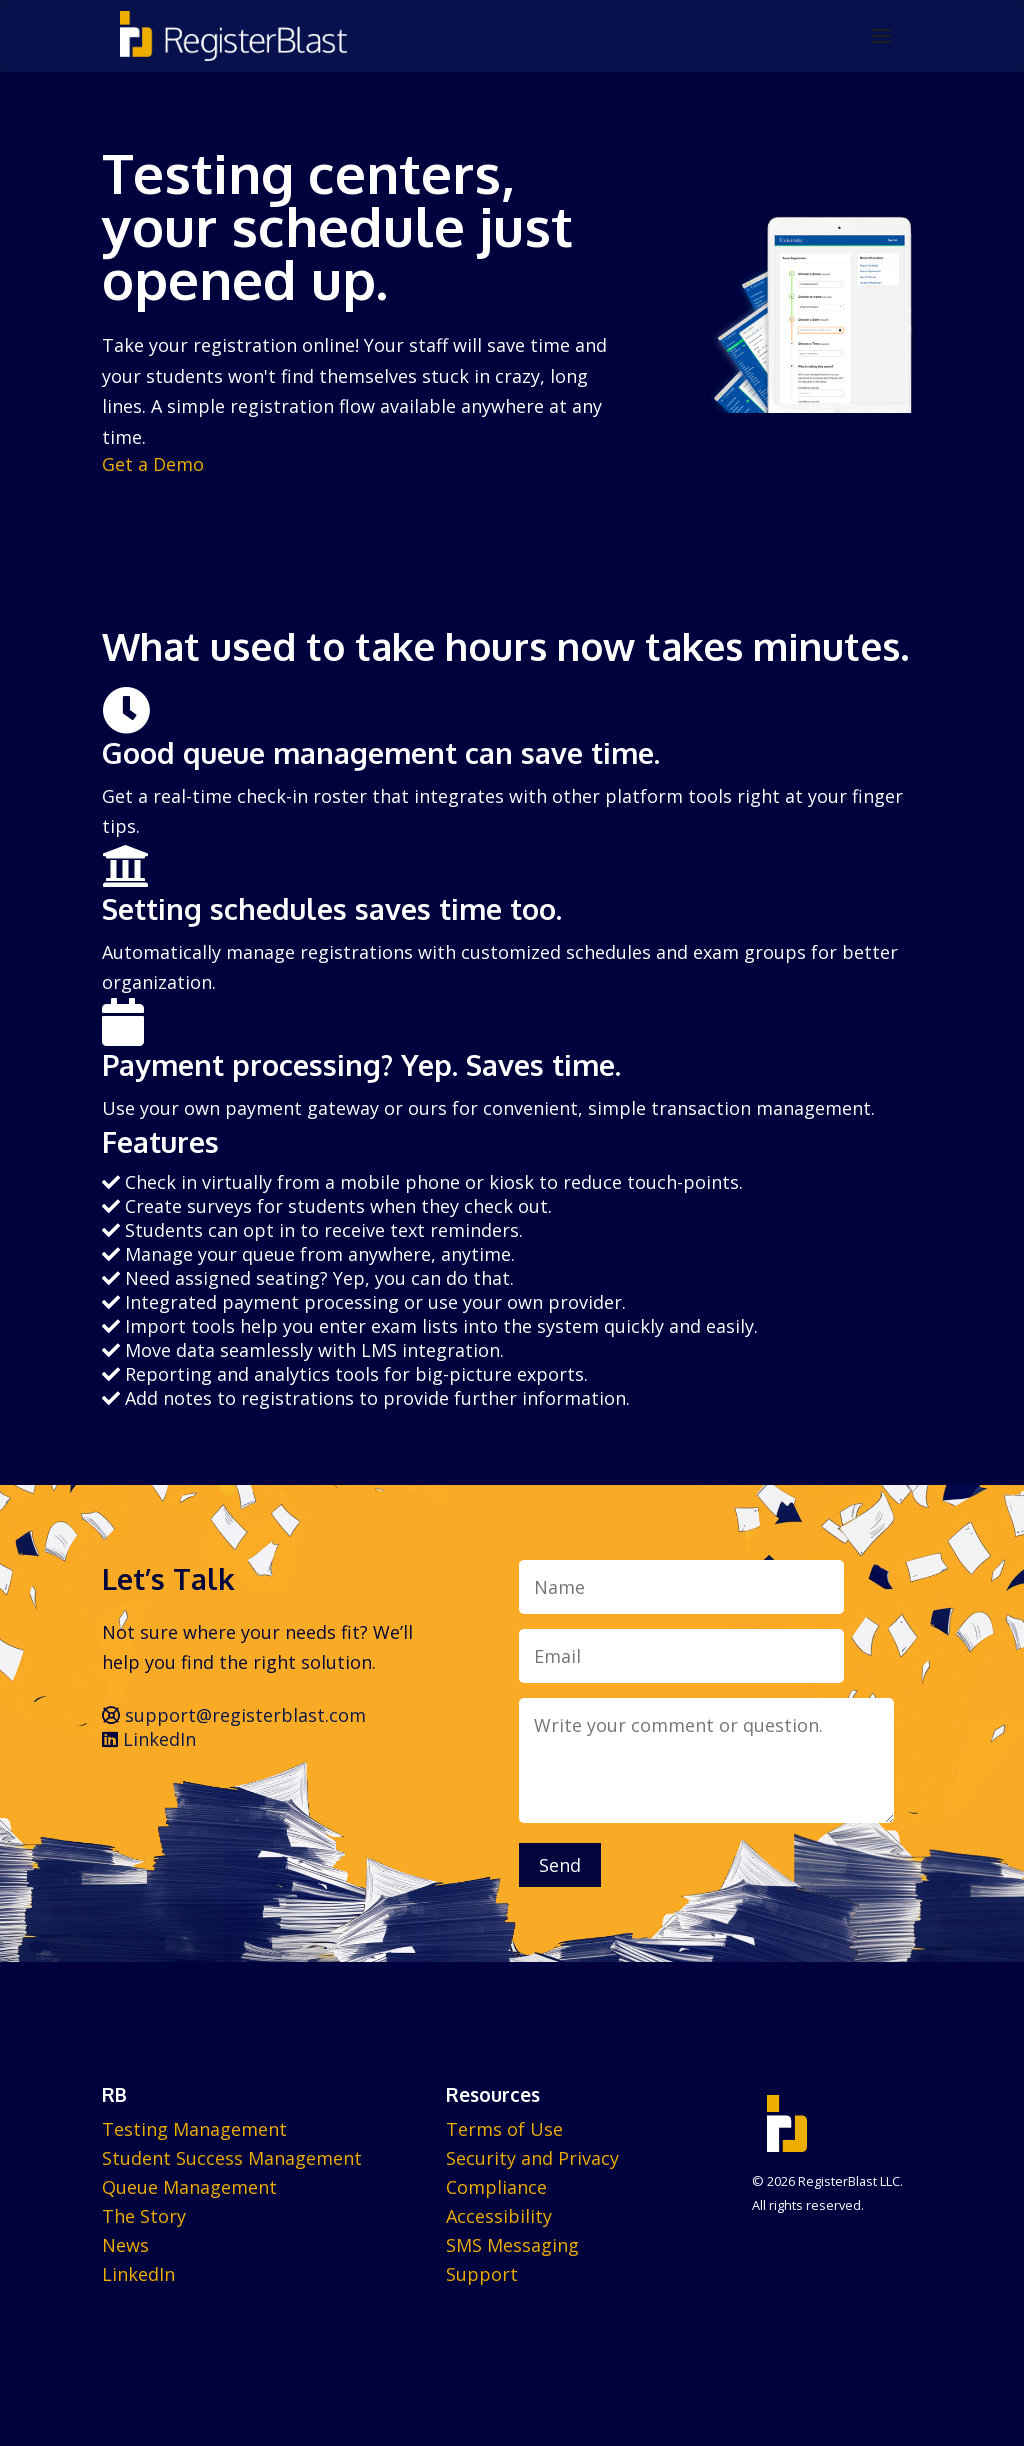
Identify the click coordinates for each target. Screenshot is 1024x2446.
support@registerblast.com (234, 1715)
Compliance (496, 2187)
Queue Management (189, 2187)
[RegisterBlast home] (233, 36)
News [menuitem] (125, 2245)
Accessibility (499, 2216)
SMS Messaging (512, 2245)
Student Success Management (232, 2158)
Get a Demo (153, 464)
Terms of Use (504, 2129)
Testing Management (194, 2129)
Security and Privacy (532, 2158)
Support (482, 2274)
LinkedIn (149, 1739)
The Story (144, 2216)
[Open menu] (882, 36)
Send (560, 1865)
